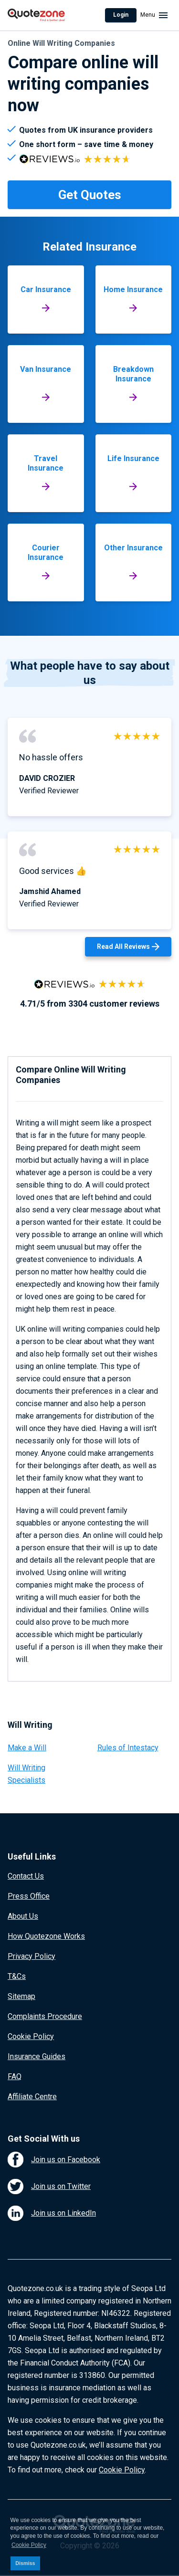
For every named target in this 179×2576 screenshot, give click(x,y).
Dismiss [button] (25, 2563)
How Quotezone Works (46, 1936)
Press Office (29, 1896)
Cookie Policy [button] (28, 2545)
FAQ (14, 2076)
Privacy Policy (31, 1956)
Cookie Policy (31, 2036)
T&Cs (17, 1976)
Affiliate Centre (32, 2096)
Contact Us (26, 1876)
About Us (23, 1916)
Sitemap (21, 1996)
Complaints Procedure (45, 2016)
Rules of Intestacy (127, 1747)
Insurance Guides (36, 2056)
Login (120, 14)
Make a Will (27, 1747)
